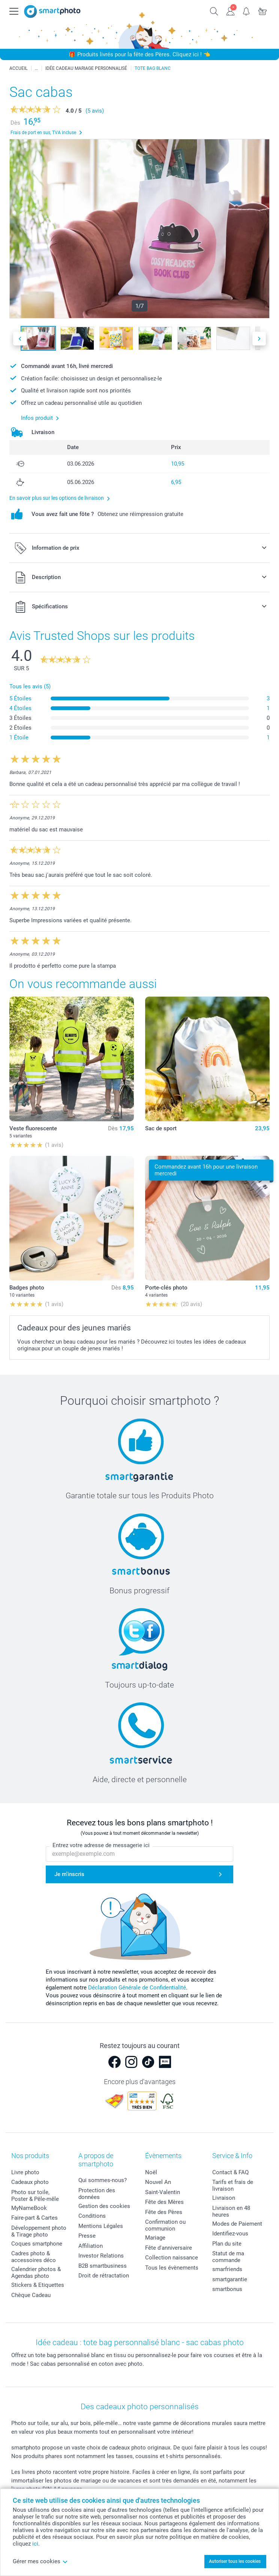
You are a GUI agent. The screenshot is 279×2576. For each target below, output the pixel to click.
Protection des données (96, 2193)
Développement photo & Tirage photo (38, 2231)
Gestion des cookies (104, 2206)
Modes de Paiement (237, 2223)
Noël (151, 2172)
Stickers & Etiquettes (37, 2285)
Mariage (155, 2237)
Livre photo (25, 2172)
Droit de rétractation (103, 2275)
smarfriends (227, 2269)
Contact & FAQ (230, 2172)
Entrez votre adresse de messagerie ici (101, 1845)
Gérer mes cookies (40, 2561)
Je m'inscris (69, 1874)
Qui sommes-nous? (102, 2180)
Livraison (223, 2197)
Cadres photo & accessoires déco (33, 2257)
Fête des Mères (164, 2202)
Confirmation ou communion (165, 2225)
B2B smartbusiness (102, 2265)
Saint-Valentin (162, 2192)
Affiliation (90, 2246)
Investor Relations (101, 2255)
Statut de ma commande (228, 2257)
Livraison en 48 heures (231, 2211)
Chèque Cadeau (31, 2295)
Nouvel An (158, 2182)
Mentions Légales (100, 2226)
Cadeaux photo (30, 2182)
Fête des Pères (163, 2212)
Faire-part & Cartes (34, 2217)
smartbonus (227, 2289)
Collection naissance (171, 2257)
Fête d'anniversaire (168, 2247)
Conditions (92, 2216)
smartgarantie (229, 2279)
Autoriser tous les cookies (235, 2561)
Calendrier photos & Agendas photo (36, 2272)
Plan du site (227, 2243)
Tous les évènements (171, 2267)
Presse (87, 2235)
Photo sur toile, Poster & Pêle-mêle (35, 2195)
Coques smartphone (36, 2243)
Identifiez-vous (230, 2233)
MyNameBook (29, 2208)
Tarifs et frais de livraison (232, 2185)
